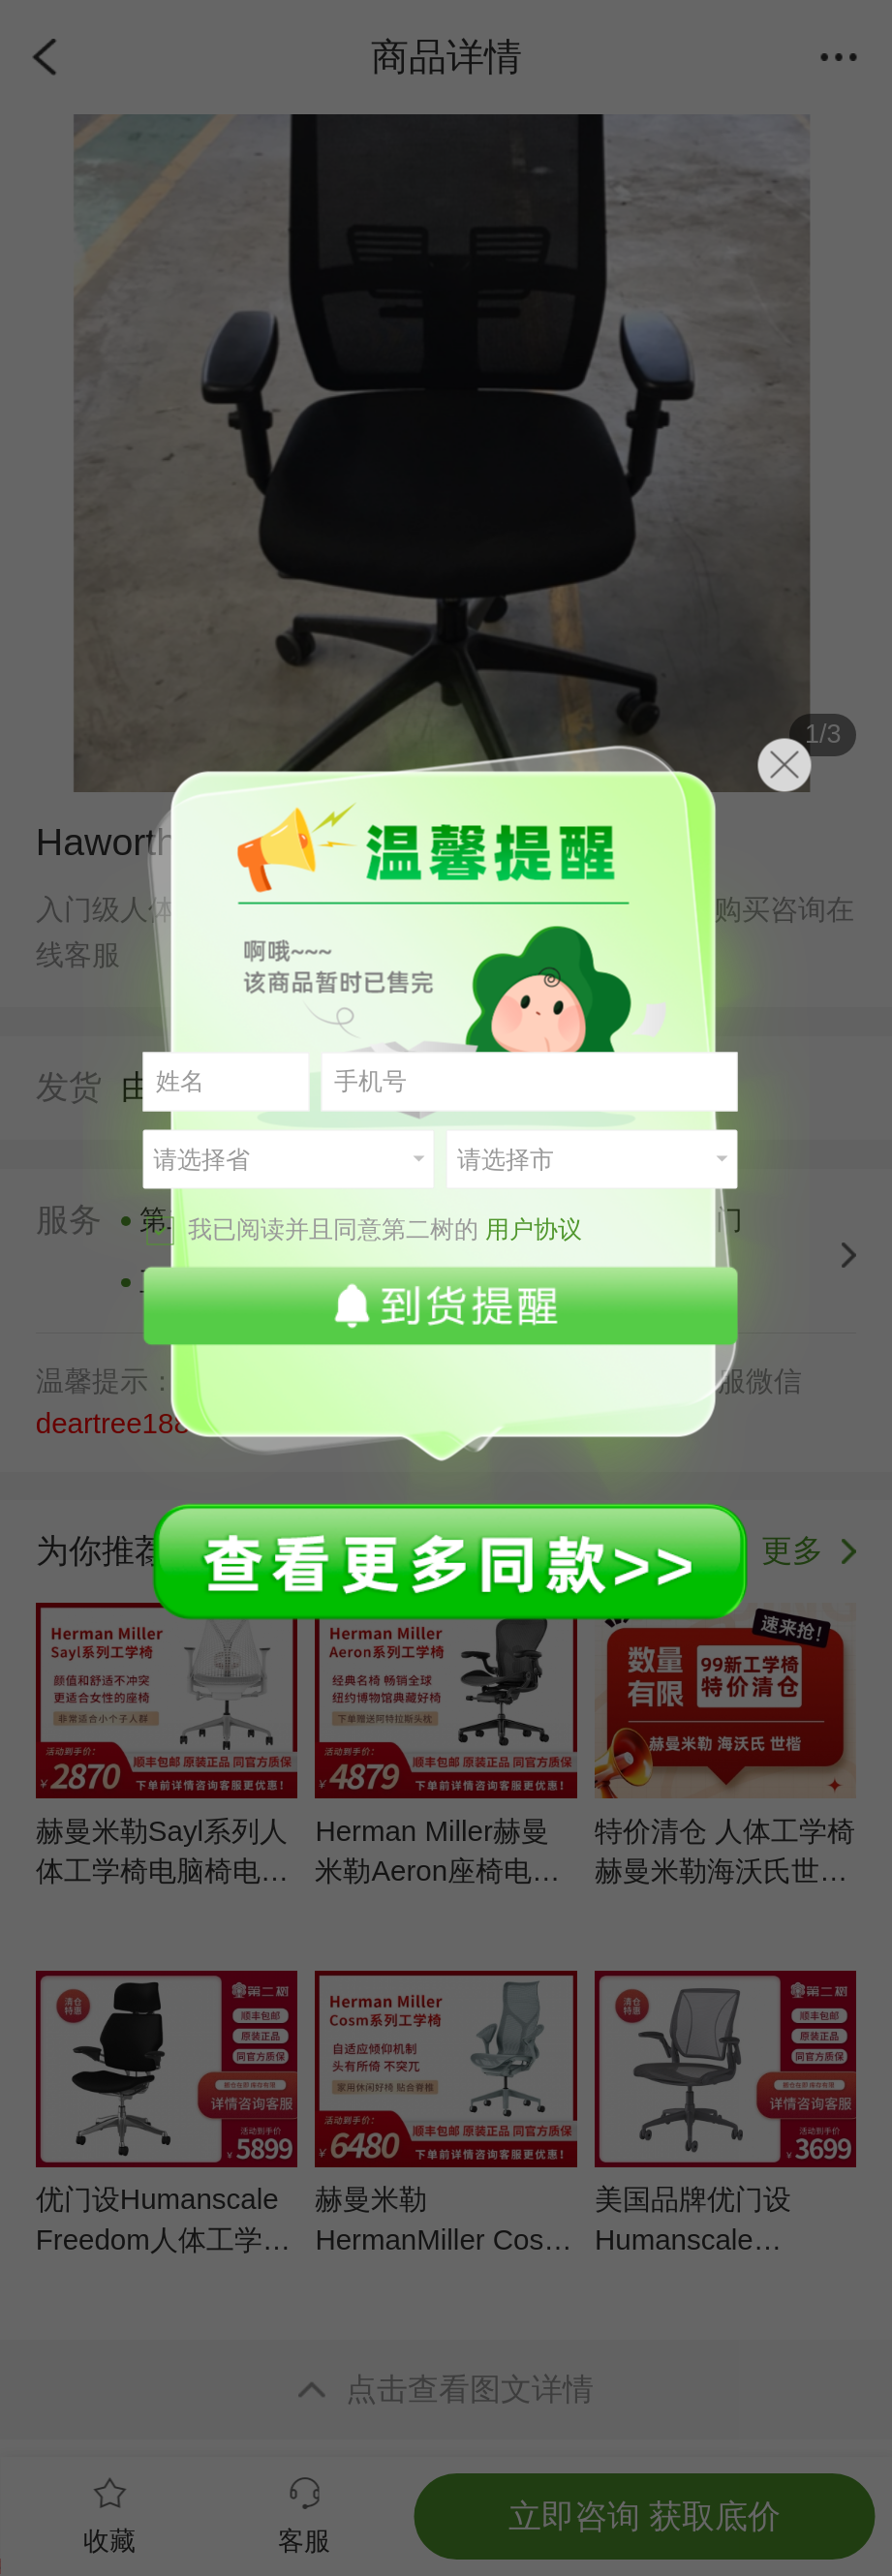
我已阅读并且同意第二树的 (364, 1229)
